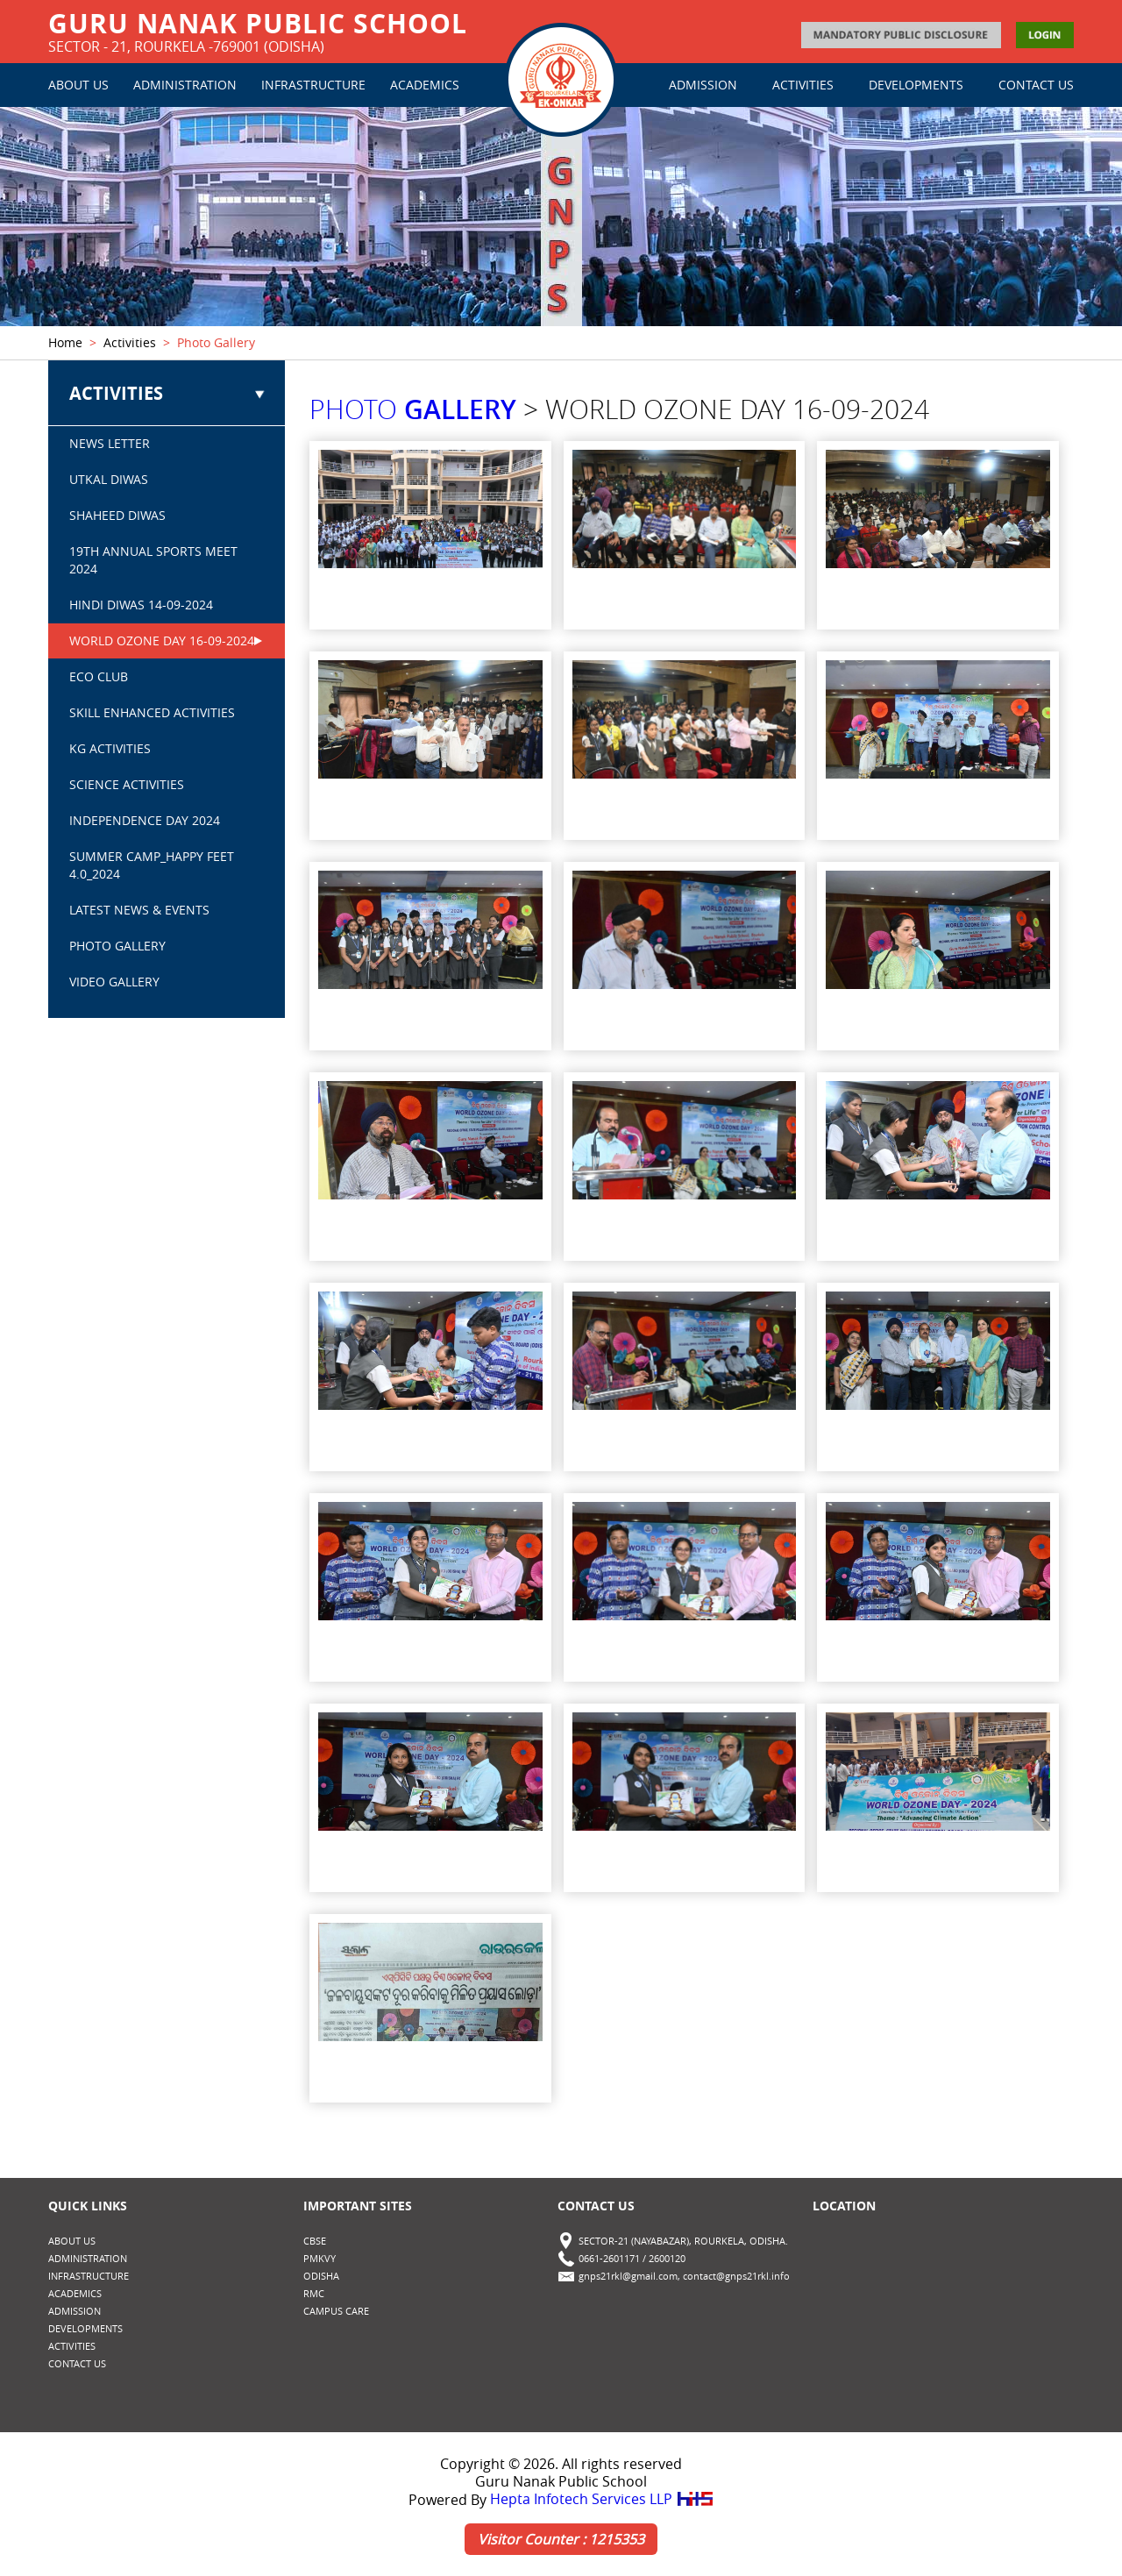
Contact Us (596, 2206)
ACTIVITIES (803, 84)
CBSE (314, 2241)
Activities (129, 343)
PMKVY (319, 2259)
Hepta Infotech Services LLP (602, 2500)
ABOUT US (78, 84)
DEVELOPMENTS (916, 84)
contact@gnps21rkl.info (736, 2276)
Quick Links (87, 2206)
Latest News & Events (139, 910)
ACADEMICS (424, 84)
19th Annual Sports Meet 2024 (153, 561)
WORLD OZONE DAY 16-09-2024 (161, 641)
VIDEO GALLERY (114, 982)
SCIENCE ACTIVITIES (126, 785)
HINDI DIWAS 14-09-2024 (141, 605)
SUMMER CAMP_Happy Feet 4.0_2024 (151, 866)
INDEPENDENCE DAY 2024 (144, 821)
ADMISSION (703, 84)
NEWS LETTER (109, 444)
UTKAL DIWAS (108, 480)
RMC (313, 2294)
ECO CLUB (98, 677)
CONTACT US (1036, 84)
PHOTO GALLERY (117, 946)
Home (65, 343)
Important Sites (357, 2206)
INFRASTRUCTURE (313, 84)
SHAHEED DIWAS (117, 516)
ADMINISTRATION (185, 84)
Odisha (321, 2276)
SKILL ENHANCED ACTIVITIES (152, 713)
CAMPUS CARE (336, 2311)
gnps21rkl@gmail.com (628, 2276)
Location (844, 2206)
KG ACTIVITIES (110, 749)
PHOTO (412, 410)
